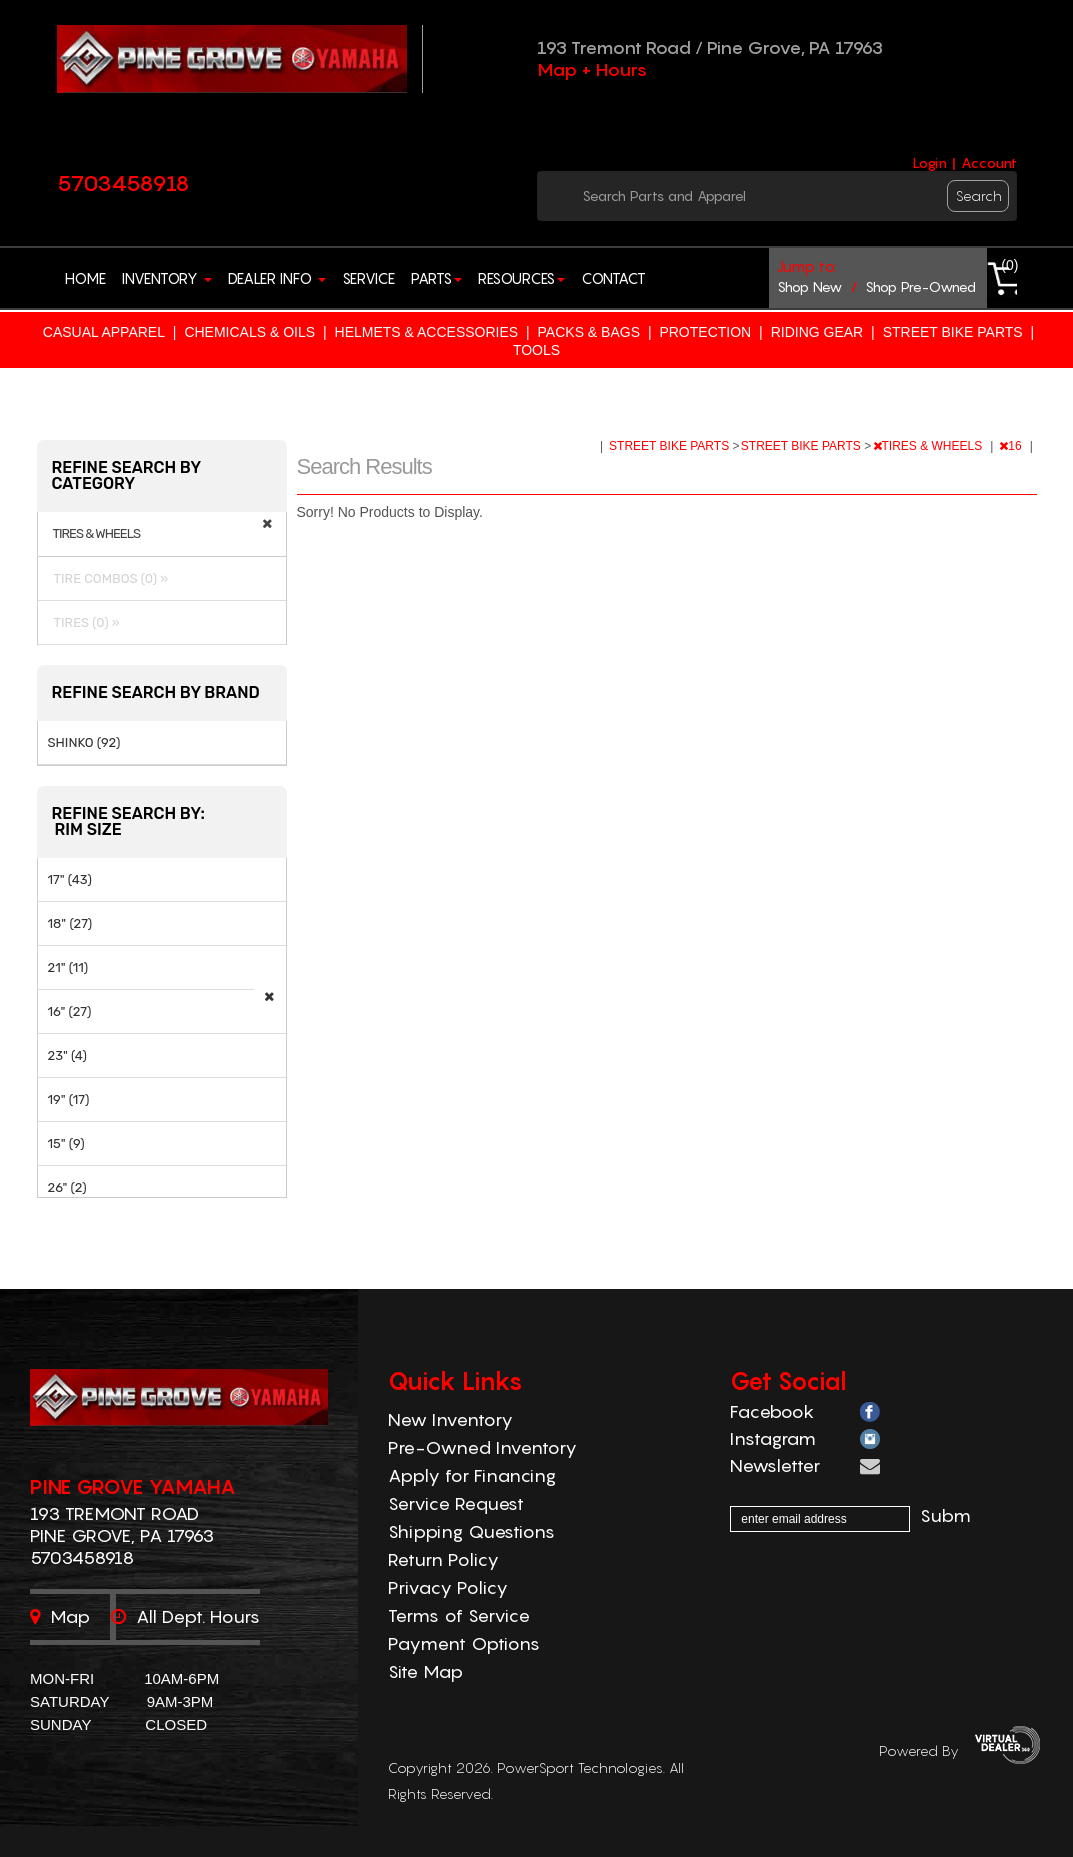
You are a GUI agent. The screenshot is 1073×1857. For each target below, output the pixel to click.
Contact (613, 278)
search (979, 195)
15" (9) (66, 1143)
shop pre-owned (920, 286)
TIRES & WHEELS (929, 446)
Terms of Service (459, 1615)
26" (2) (67, 1187)
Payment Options (464, 1643)
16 (1012, 446)
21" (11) (68, 967)
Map (60, 1616)
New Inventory (450, 1419)
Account (989, 163)
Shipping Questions (471, 1531)
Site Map (425, 1671)
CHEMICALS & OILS (249, 332)
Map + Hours (592, 69)
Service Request (456, 1503)
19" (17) (69, 1099)
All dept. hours (185, 1616)
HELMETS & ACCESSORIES (427, 332)
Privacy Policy (448, 1587)
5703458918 (123, 183)
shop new (809, 286)
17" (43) (70, 879)
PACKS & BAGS (589, 332)
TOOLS (536, 350)
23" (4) (67, 1055)
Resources (521, 278)
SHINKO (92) (84, 742)
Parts (436, 278)
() (1009, 265)
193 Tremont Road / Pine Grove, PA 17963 (710, 47)
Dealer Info (277, 278)
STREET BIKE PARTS (953, 332)
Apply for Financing (472, 1475)
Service (368, 278)
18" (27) (70, 923)
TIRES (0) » (84, 622)
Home (85, 278)
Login (929, 163)
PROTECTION (705, 332)
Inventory (167, 278)
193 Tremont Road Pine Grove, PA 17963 (122, 1524)
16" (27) (70, 1011)
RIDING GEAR (817, 332)
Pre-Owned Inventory (482, 1447)
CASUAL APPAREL (104, 332)
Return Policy (443, 1559)
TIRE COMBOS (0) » (108, 578)
